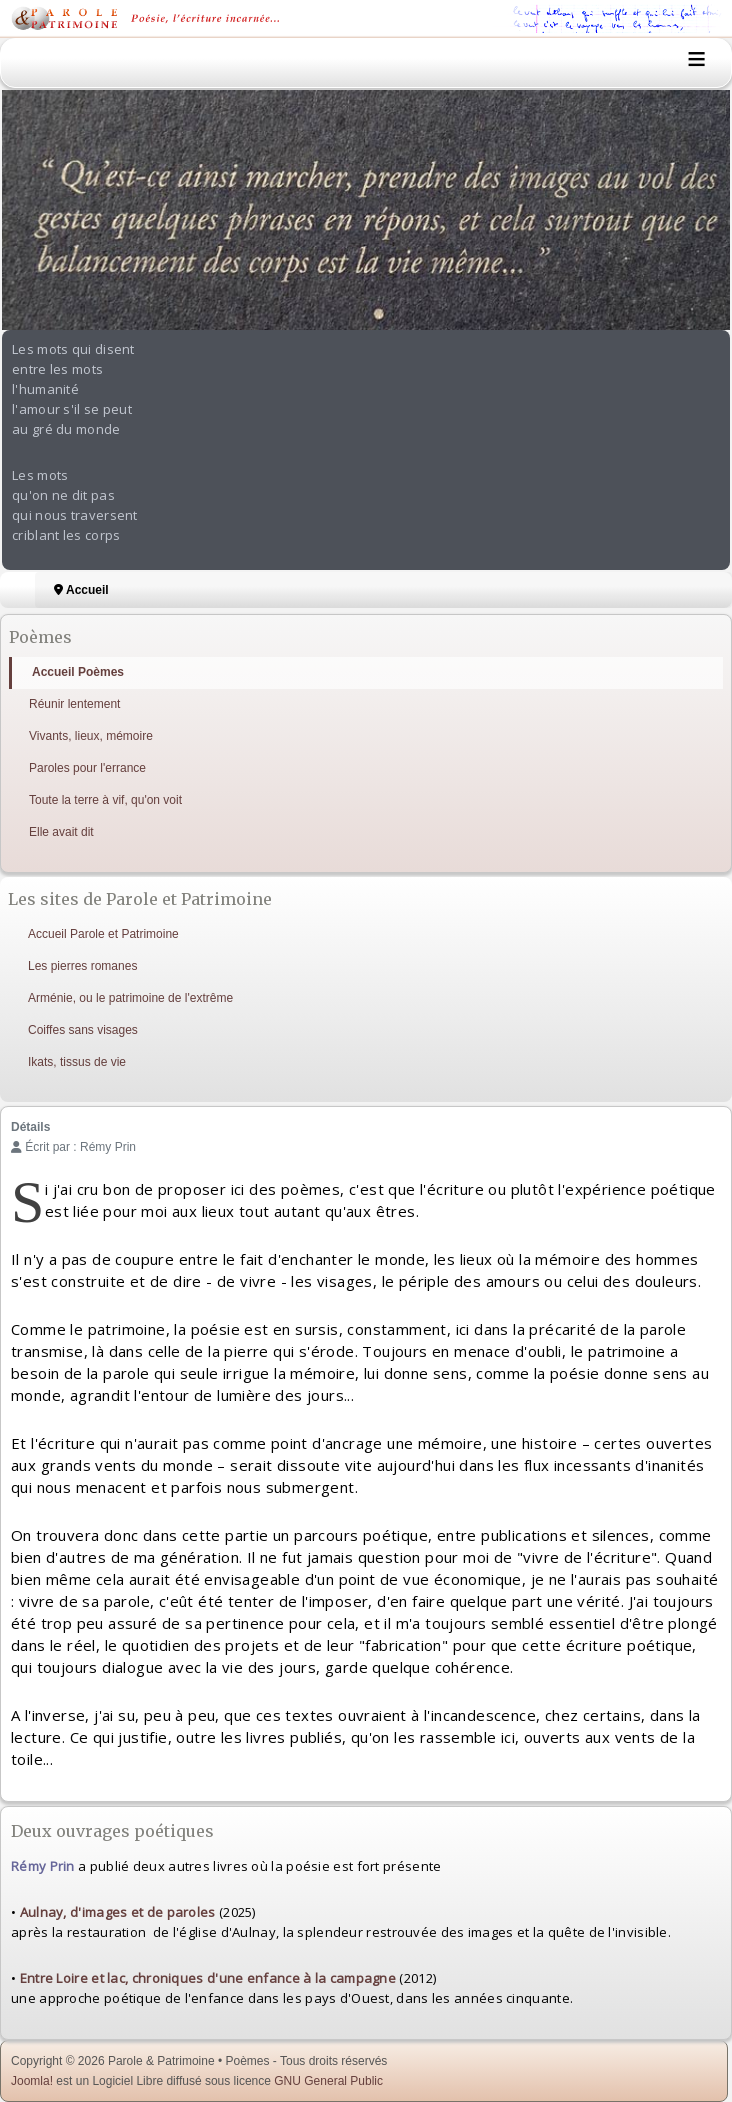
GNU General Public (328, 2081)
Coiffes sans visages (83, 1030)
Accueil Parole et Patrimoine (103, 934)
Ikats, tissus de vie (77, 1062)
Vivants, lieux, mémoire (91, 736)
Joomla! (32, 2081)
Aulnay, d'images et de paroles (118, 1912)
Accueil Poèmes (78, 672)
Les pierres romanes (82, 966)
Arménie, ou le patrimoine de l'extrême (130, 998)
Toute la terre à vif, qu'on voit (105, 800)
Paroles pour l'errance (87, 768)
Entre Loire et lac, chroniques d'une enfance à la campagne (208, 1978)
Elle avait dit (61, 832)
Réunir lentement (74, 704)
